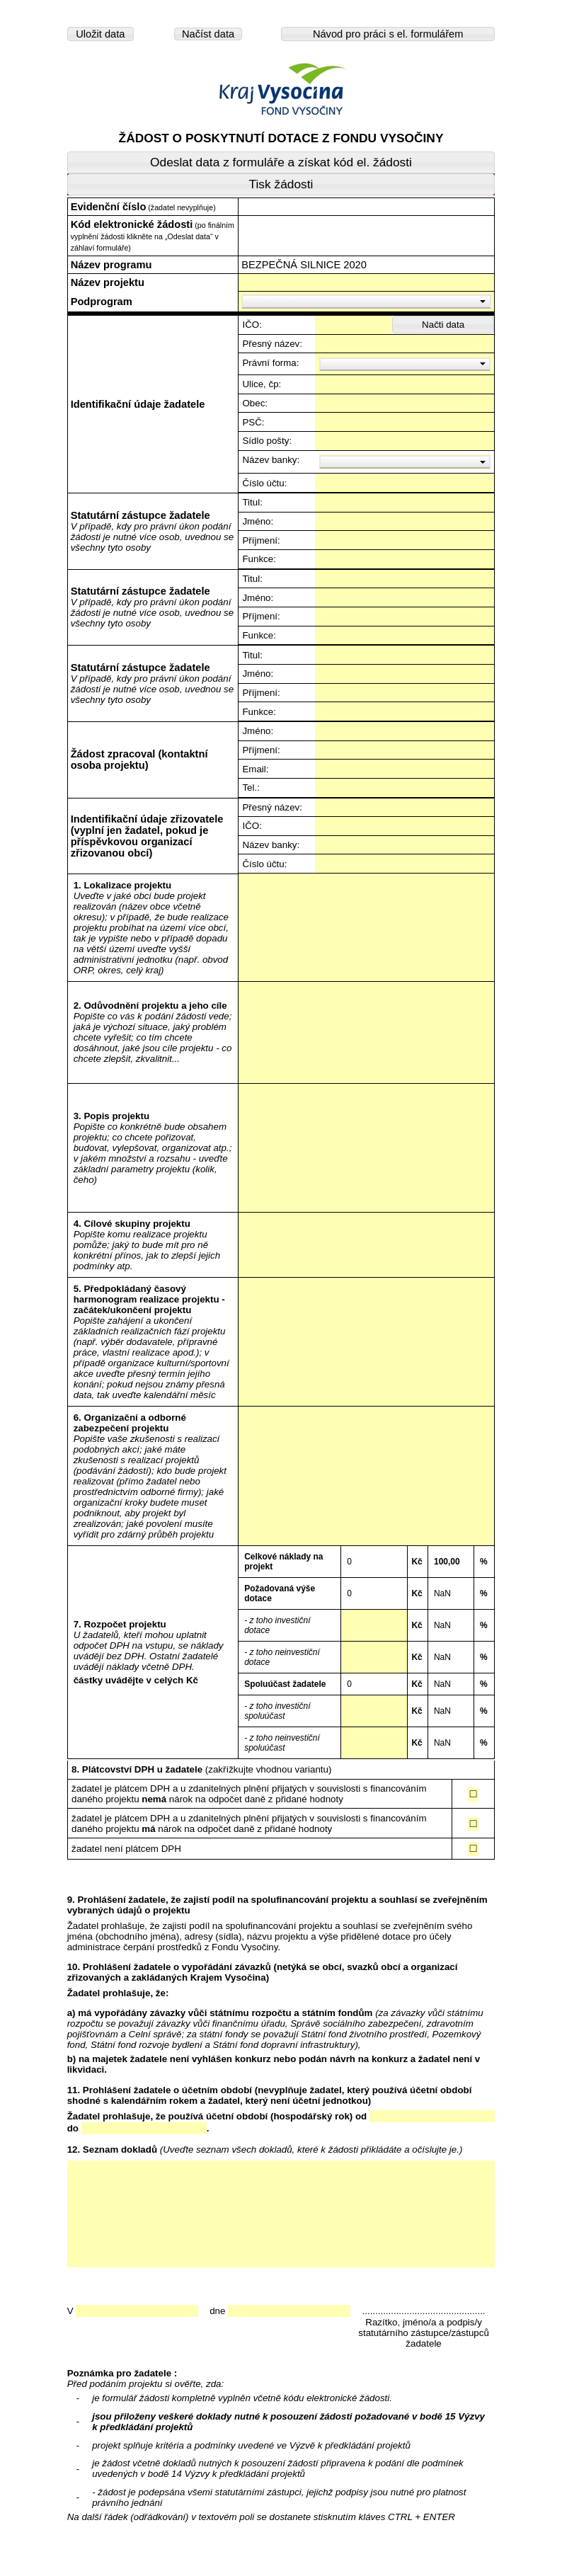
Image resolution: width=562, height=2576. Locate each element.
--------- (366, 889)
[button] (100, 34)
